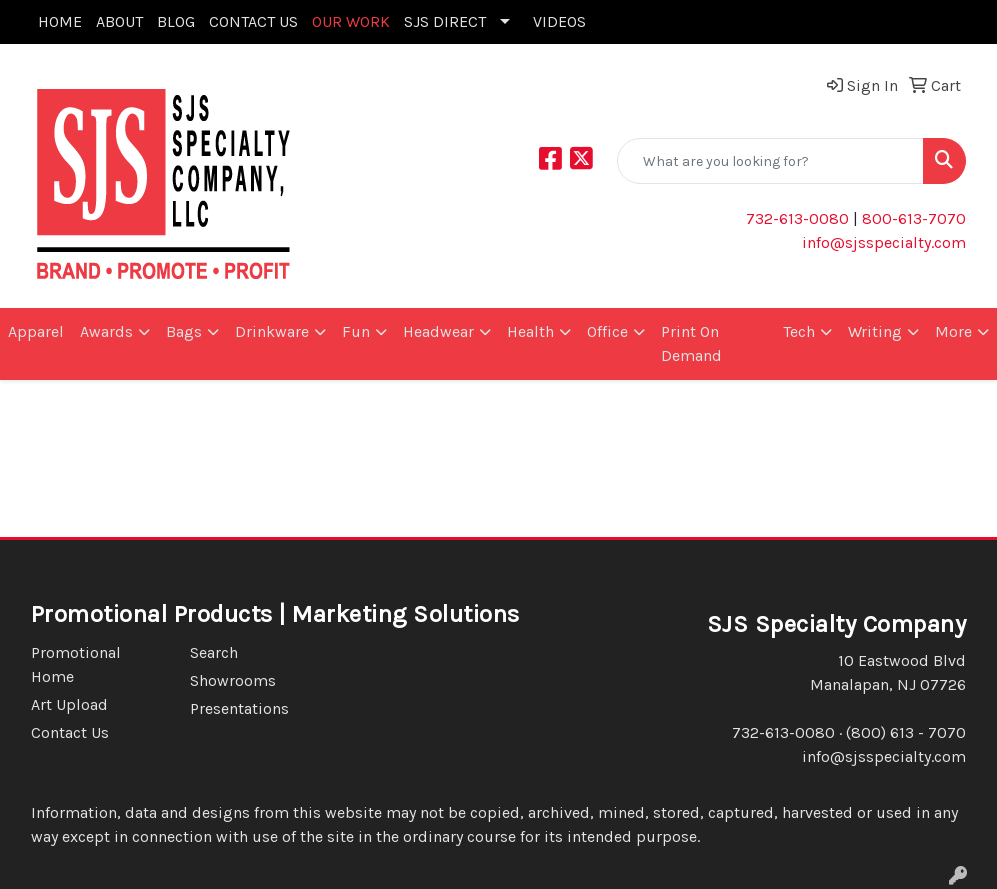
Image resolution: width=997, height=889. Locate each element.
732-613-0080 (797, 218)
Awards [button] (106, 331)
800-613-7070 (912, 218)
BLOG (176, 21)
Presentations (239, 708)
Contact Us (70, 732)
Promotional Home (76, 664)
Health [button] (530, 331)
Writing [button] (875, 331)
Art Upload (69, 704)
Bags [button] (184, 331)
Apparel (36, 331)
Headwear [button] (438, 331)
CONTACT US (253, 21)
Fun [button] (356, 331)
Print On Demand (691, 343)
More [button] (953, 331)
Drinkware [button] (272, 331)
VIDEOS (559, 21)
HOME (60, 21)
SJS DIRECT (445, 21)
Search (214, 652)
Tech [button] (799, 331)
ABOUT (119, 21)
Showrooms (233, 680)
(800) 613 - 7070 (906, 732)
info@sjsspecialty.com (884, 242)
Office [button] (607, 331)
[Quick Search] (770, 161)
